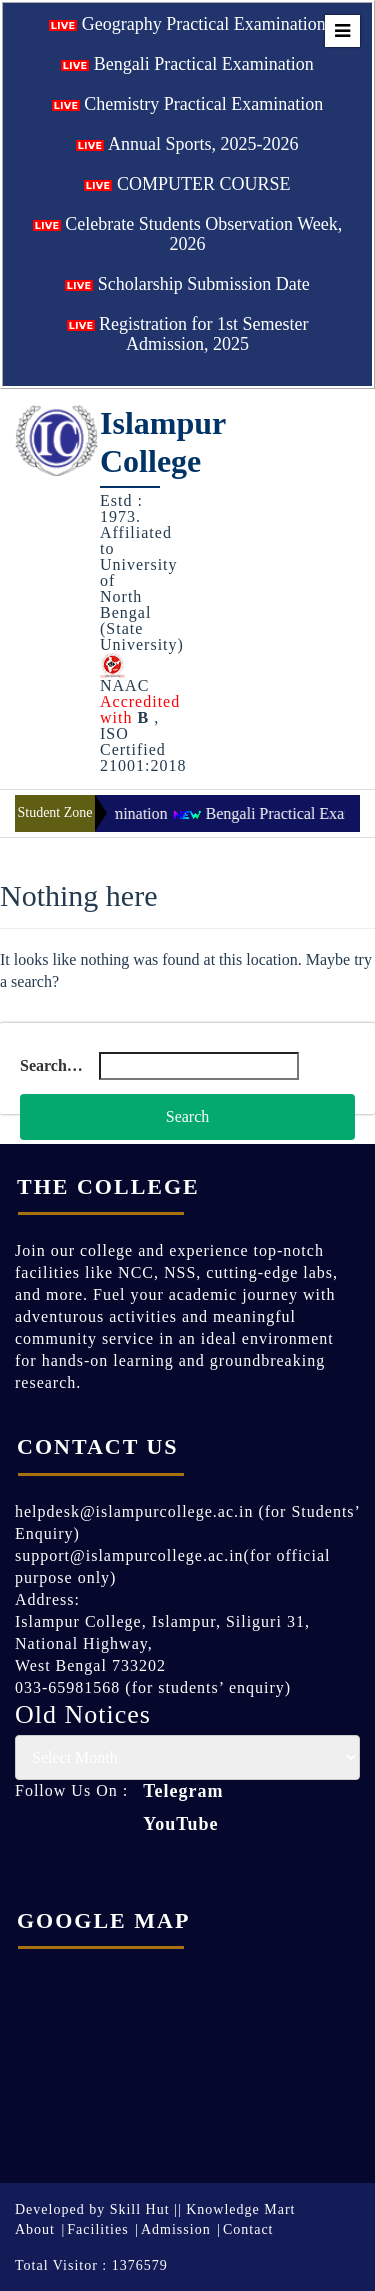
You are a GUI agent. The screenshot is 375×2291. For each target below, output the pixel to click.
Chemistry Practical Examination (187, 104)
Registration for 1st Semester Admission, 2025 (188, 334)
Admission (176, 2229)
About (35, 2229)
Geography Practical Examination (187, 24)
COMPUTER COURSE (187, 184)
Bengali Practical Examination (187, 64)
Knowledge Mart (240, 2209)
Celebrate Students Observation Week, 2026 (188, 234)
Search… (51, 1065)
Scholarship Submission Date (187, 284)
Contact (248, 2229)
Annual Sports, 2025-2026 (187, 144)
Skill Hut (140, 2209)
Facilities (97, 2229)
